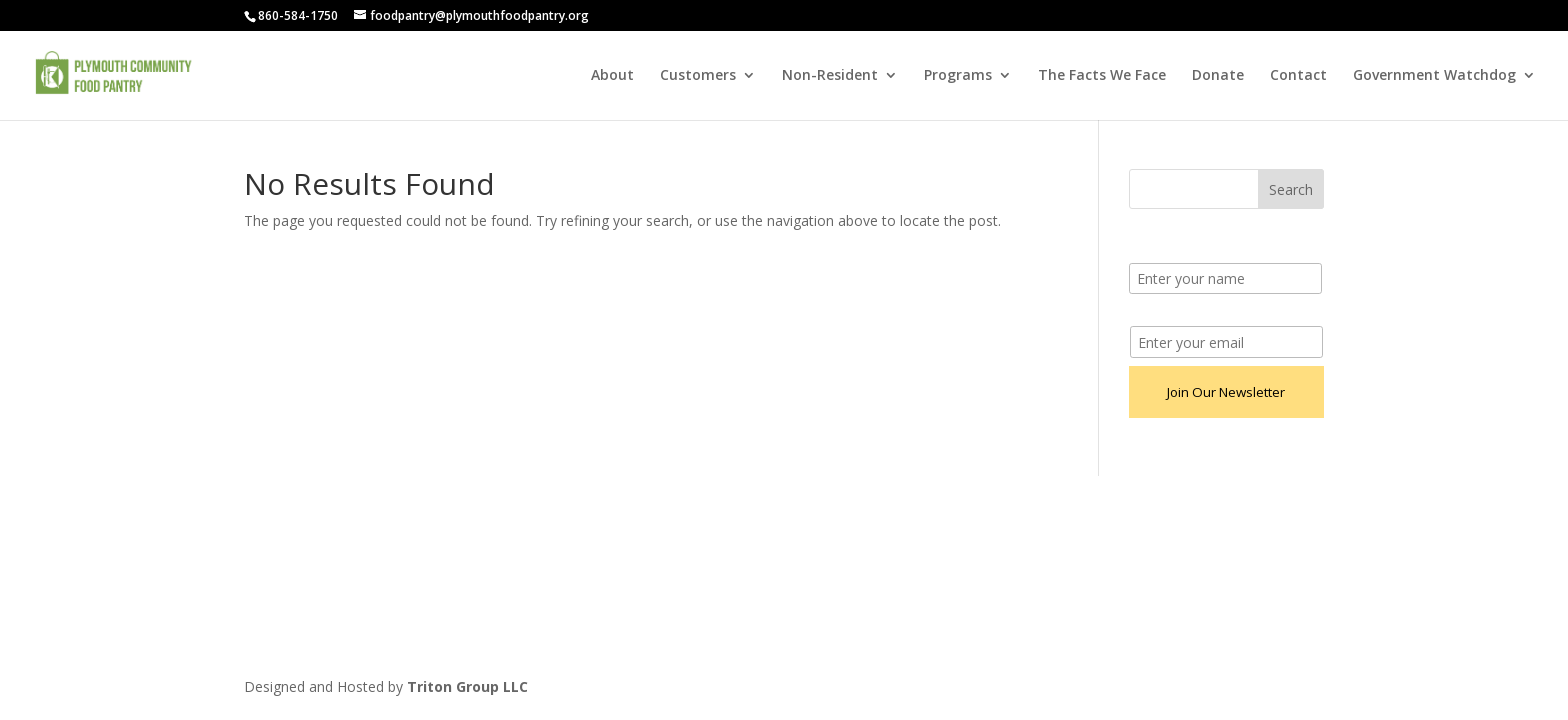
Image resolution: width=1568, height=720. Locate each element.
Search (1291, 189)
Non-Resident (830, 76)
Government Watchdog (1434, 76)
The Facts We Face (1102, 76)
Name (1149, 250)
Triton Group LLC (467, 686)
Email (1146, 314)
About (612, 76)
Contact (1298, 76)
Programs (958, 76)
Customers (698, 76)
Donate (1218, 76)
